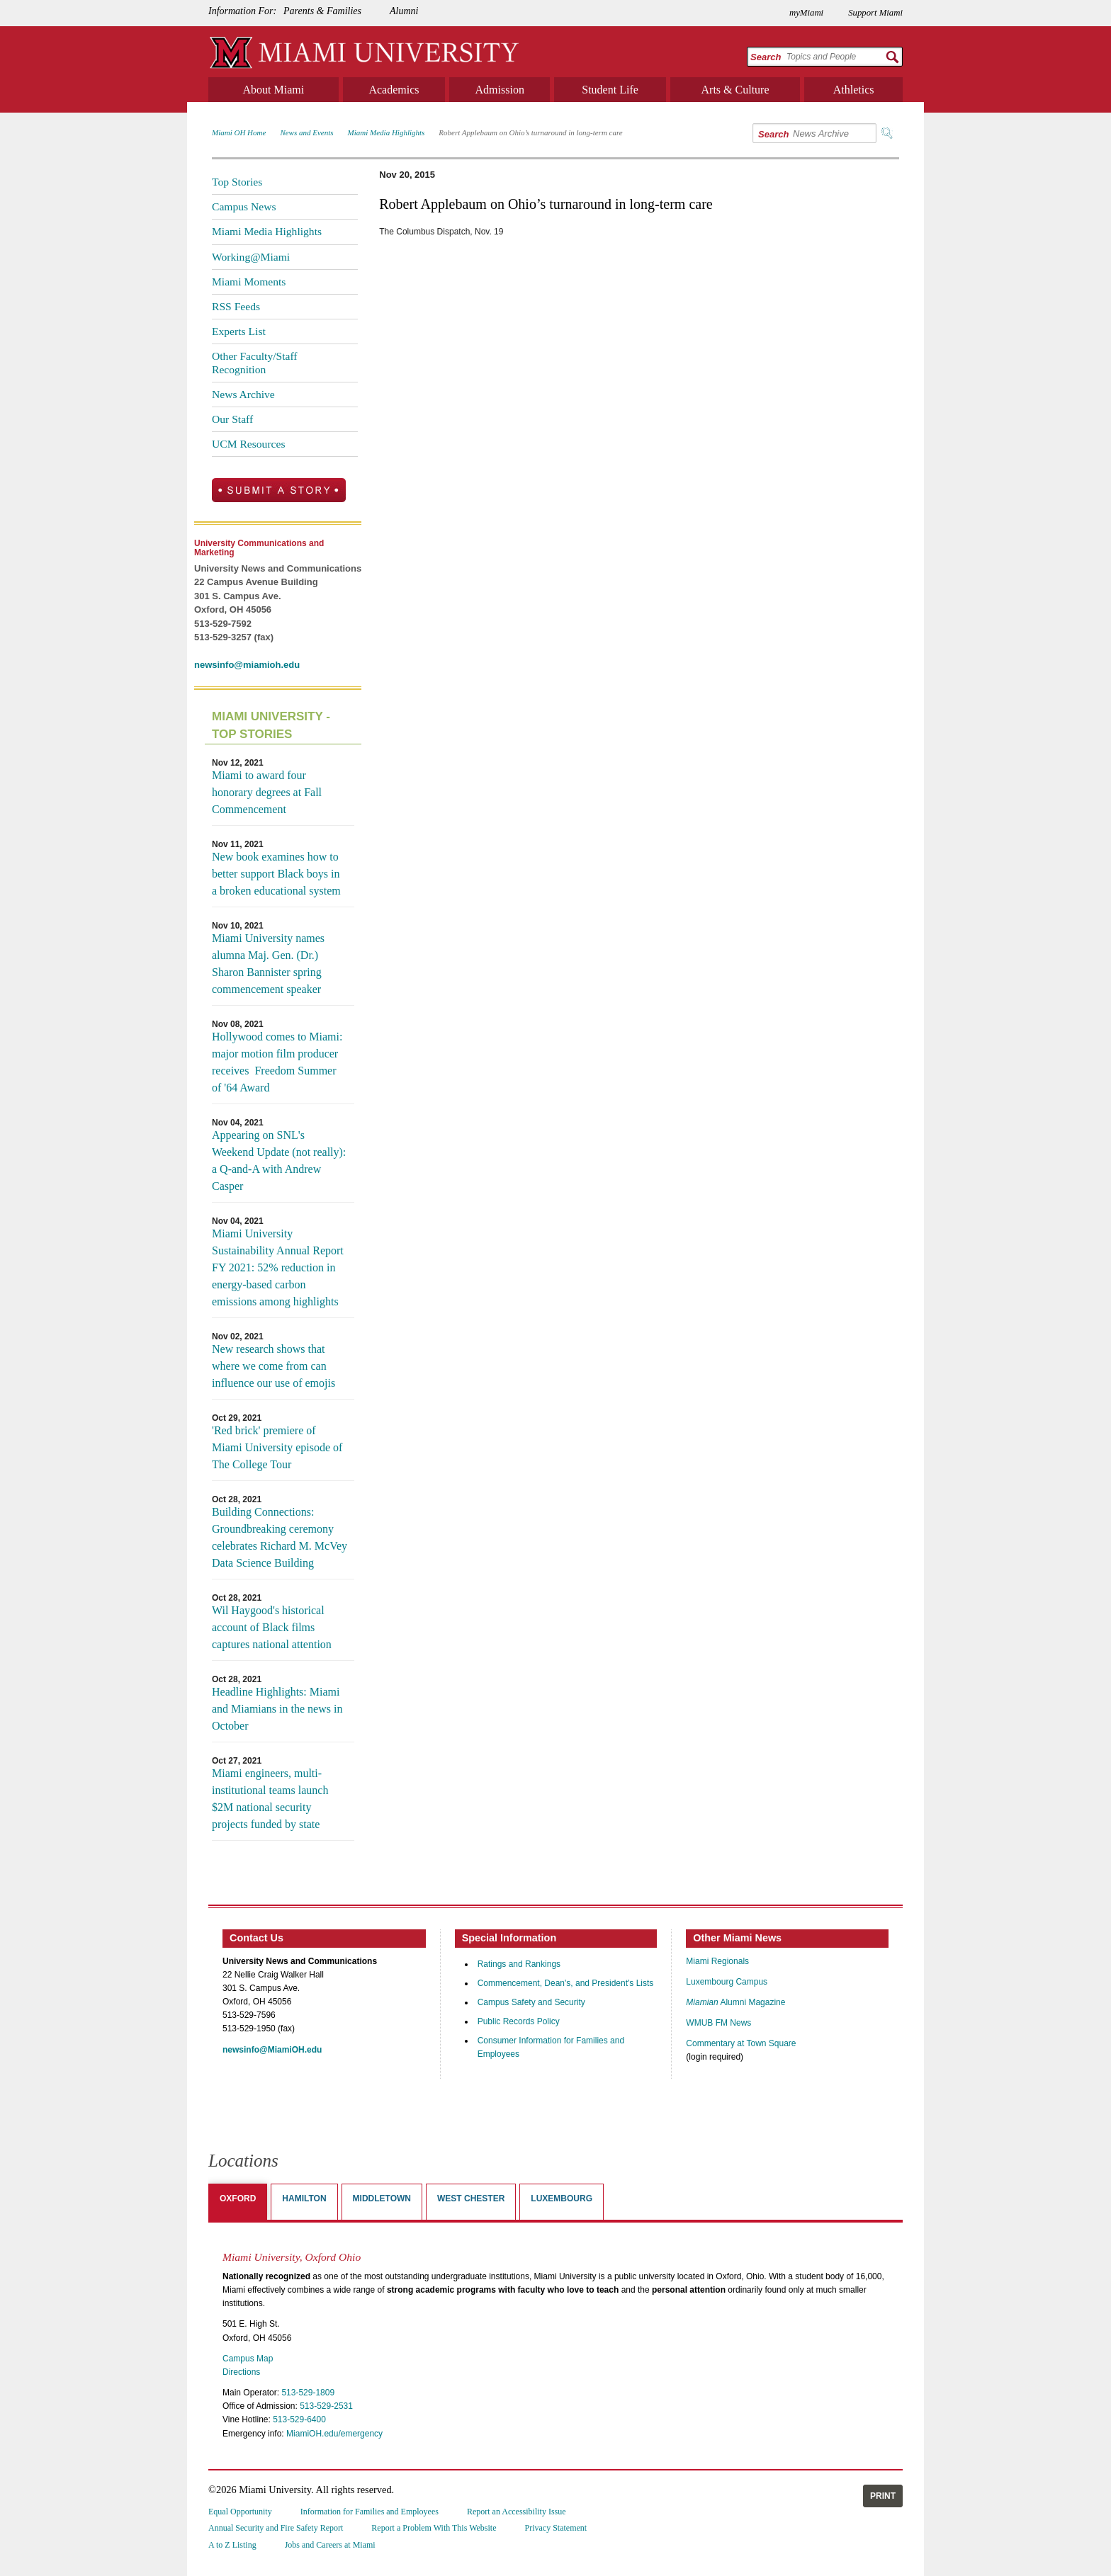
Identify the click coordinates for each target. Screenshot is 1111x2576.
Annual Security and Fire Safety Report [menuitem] (275, 2528)
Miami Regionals (717, 1961)
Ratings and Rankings (519, 1964)
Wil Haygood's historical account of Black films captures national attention (272, 1627)
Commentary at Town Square (741, 2043)
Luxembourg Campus (726, 1982)
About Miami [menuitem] (274, 90)
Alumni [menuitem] (404, 11)
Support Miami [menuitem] (875, 13)
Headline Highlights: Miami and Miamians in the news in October (277, 1709)
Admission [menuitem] (499, 90)
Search (765, 57)
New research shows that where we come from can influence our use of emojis (273, 1366)
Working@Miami (251, 257)
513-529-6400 (299, 2419)
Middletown (382, 2198)
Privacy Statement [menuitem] (556, 2528)
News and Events (306, 132)
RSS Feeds (236, 306)
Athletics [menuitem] (853, 90)
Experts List (239, 331)
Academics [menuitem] (393, 90)
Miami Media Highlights (386, 132)
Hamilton (304, 2198)
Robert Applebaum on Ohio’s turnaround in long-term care (530, 132)
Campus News (244, 206)
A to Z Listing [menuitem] (232, 2545)
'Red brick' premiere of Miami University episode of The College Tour (277, 1447)
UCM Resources (249, 444)
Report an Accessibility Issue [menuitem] (516, 2512)
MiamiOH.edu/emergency (334, 2434)
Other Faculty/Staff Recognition (255, 362)
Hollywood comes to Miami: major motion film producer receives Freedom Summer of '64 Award (277, 1062)
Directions (241, 2372)
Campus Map (247, 2359)
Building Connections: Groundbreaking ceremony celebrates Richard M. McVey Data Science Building (279, 1537)
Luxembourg (561, 2198)
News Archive (243, 394)
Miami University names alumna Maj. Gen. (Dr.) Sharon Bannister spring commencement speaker (268, 963)
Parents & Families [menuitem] (322, 11)
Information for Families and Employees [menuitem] (369, 2512)
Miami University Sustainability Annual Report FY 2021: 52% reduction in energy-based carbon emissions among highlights (278, 1267)
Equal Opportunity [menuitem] (240, 2512)
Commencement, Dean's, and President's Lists (566, 1983)
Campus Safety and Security (531, 2002)
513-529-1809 (307, 2393)
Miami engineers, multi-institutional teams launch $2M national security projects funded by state (270, 1798)
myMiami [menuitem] (806, 13)
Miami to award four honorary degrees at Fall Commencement (267, 792)
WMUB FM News (718, 2023)
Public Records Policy (519, 2021)
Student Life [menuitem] (610, 90)
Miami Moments (249, 282)
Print (883, 2496)
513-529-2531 (326, 2406)
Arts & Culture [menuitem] (735, 90)
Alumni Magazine (735, 2002)
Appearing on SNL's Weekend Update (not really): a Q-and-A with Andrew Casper (279, 1160)
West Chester (470, 2198)
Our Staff (232, 419)
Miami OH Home (239, 132)
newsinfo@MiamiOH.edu (272, 2050)
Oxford (238, 2198)
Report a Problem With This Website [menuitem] (433, 2528)
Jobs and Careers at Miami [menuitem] (330, 2545)
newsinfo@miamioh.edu (247, 664)
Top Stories (237, 182)
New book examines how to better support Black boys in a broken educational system (276, 874)
